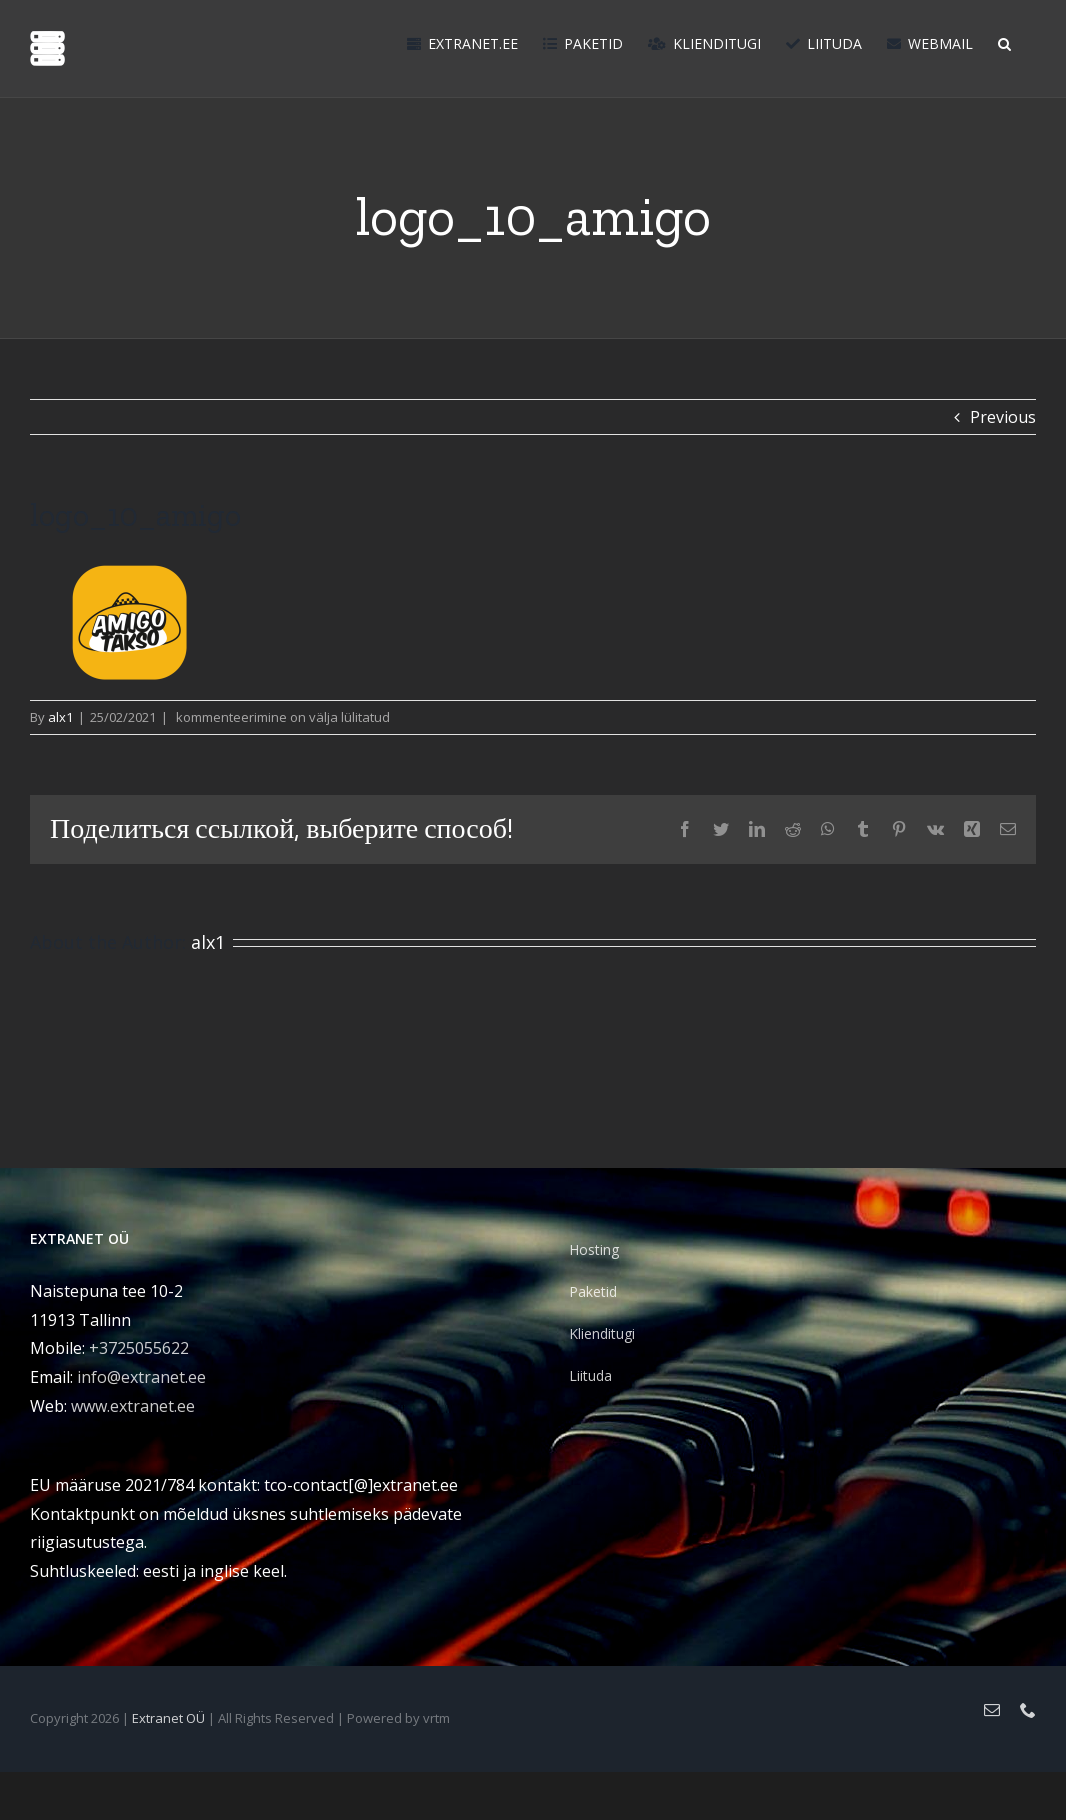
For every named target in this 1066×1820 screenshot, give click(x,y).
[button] (1004, 42)
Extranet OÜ (168, 1718)
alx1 (60, 717)
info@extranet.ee (141, 1377)
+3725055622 (139, 1348)
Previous (1003, 417)
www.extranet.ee (133, 1406)
